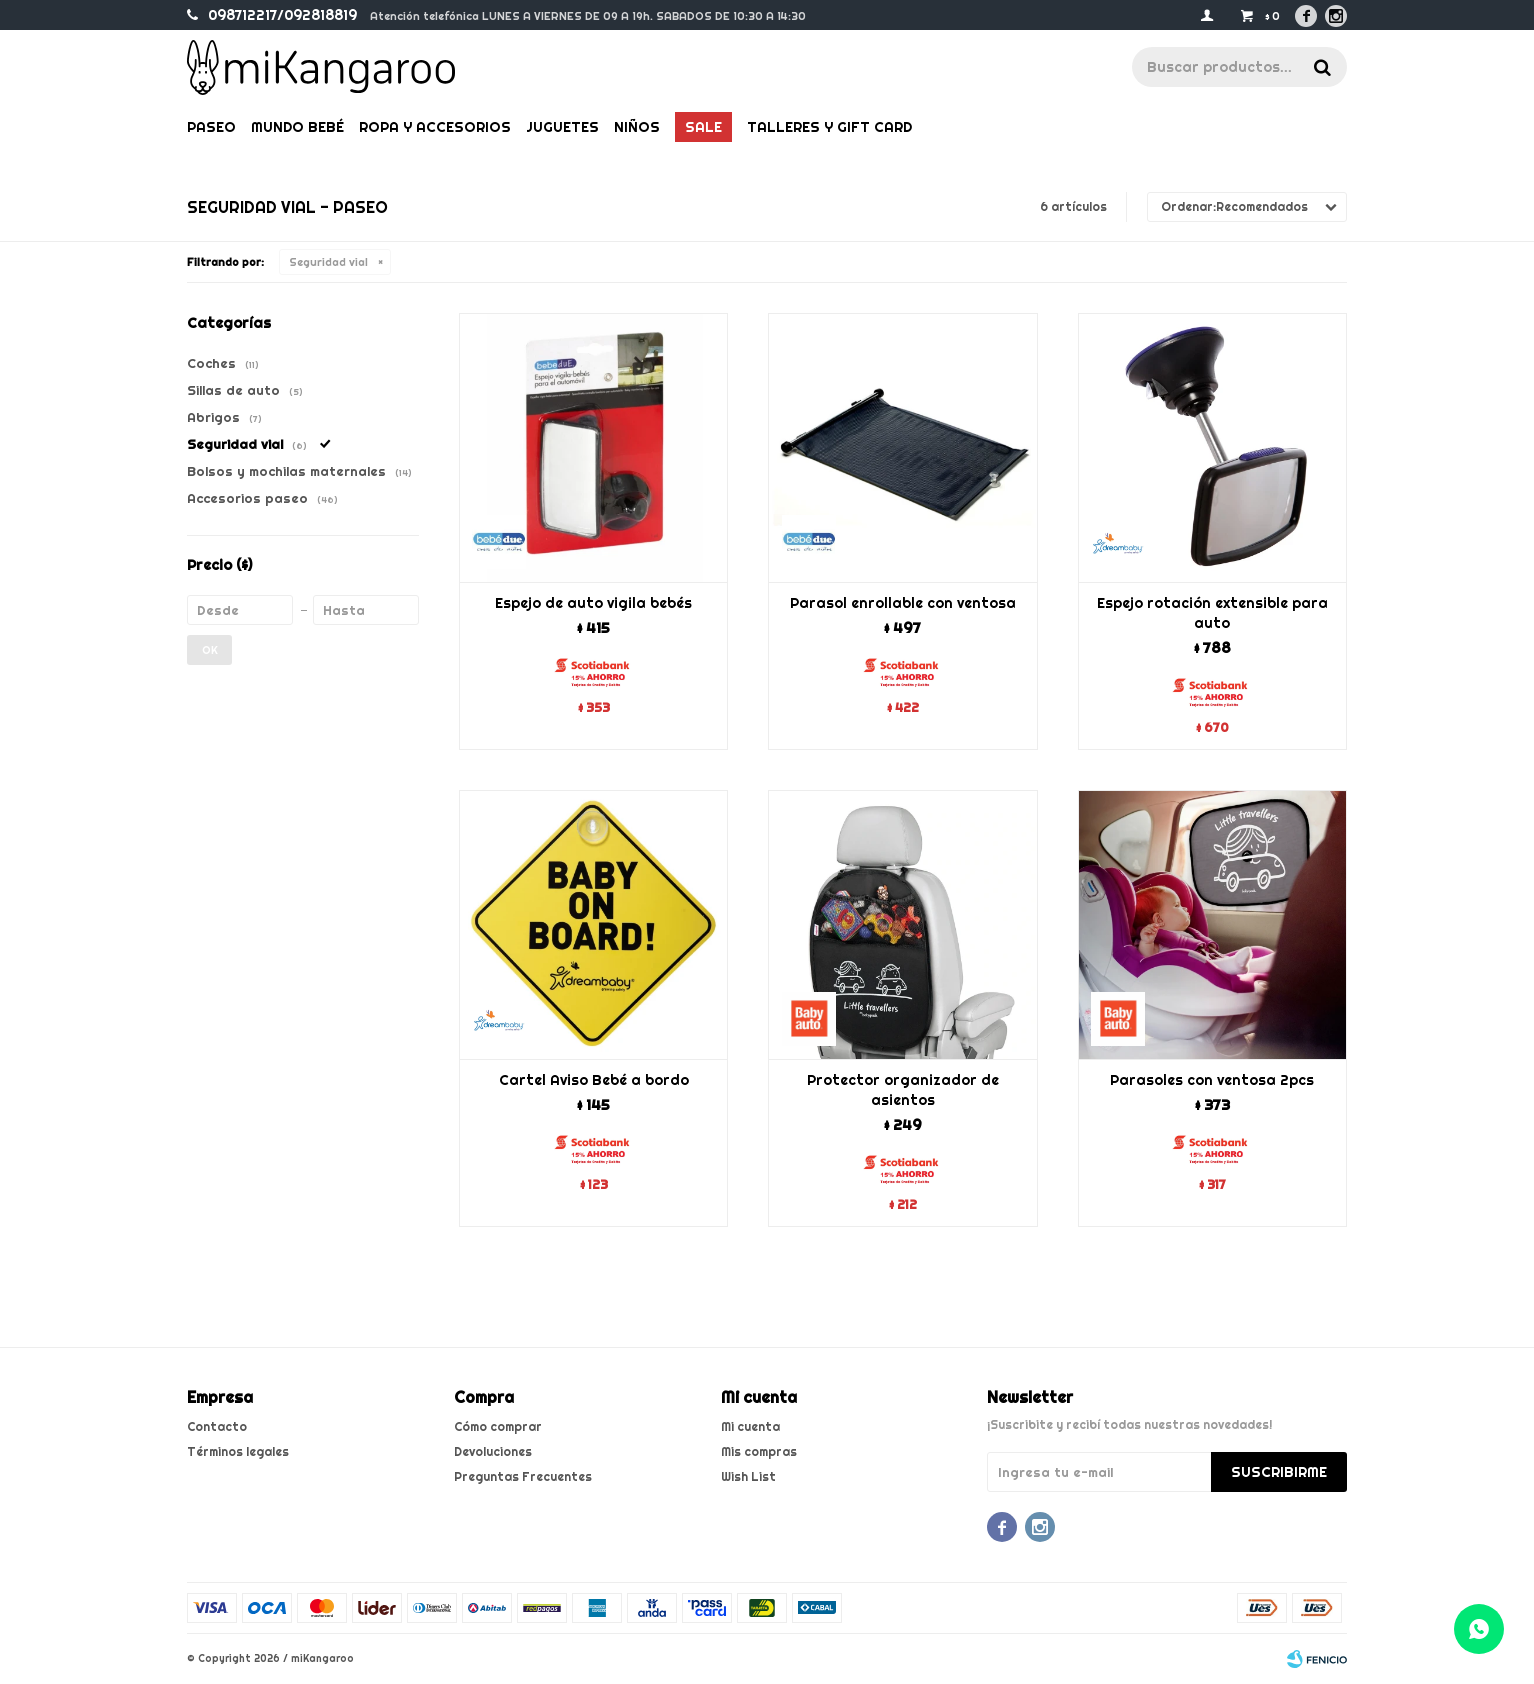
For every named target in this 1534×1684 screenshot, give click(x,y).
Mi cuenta (750, 1426)
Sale (703, 127)
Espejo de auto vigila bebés (593, 603)
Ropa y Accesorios (435, 127)
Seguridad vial (328, 262)
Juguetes (562, 127)
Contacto (217, 1426)
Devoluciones (493, 1451)
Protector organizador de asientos (903, 1090)
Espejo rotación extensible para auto (1212, 613)
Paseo (211, 127)
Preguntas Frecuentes (523, 1476)
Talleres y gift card (829, 127)
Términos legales (238, 1451)
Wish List (748, 1476)
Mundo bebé (297, 127)
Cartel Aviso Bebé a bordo (594, 1080)
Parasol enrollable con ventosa (903, 603)
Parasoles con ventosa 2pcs (1212, 1080)
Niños (637, 127)
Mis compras (759, 1451)
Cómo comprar (498, 1426)
